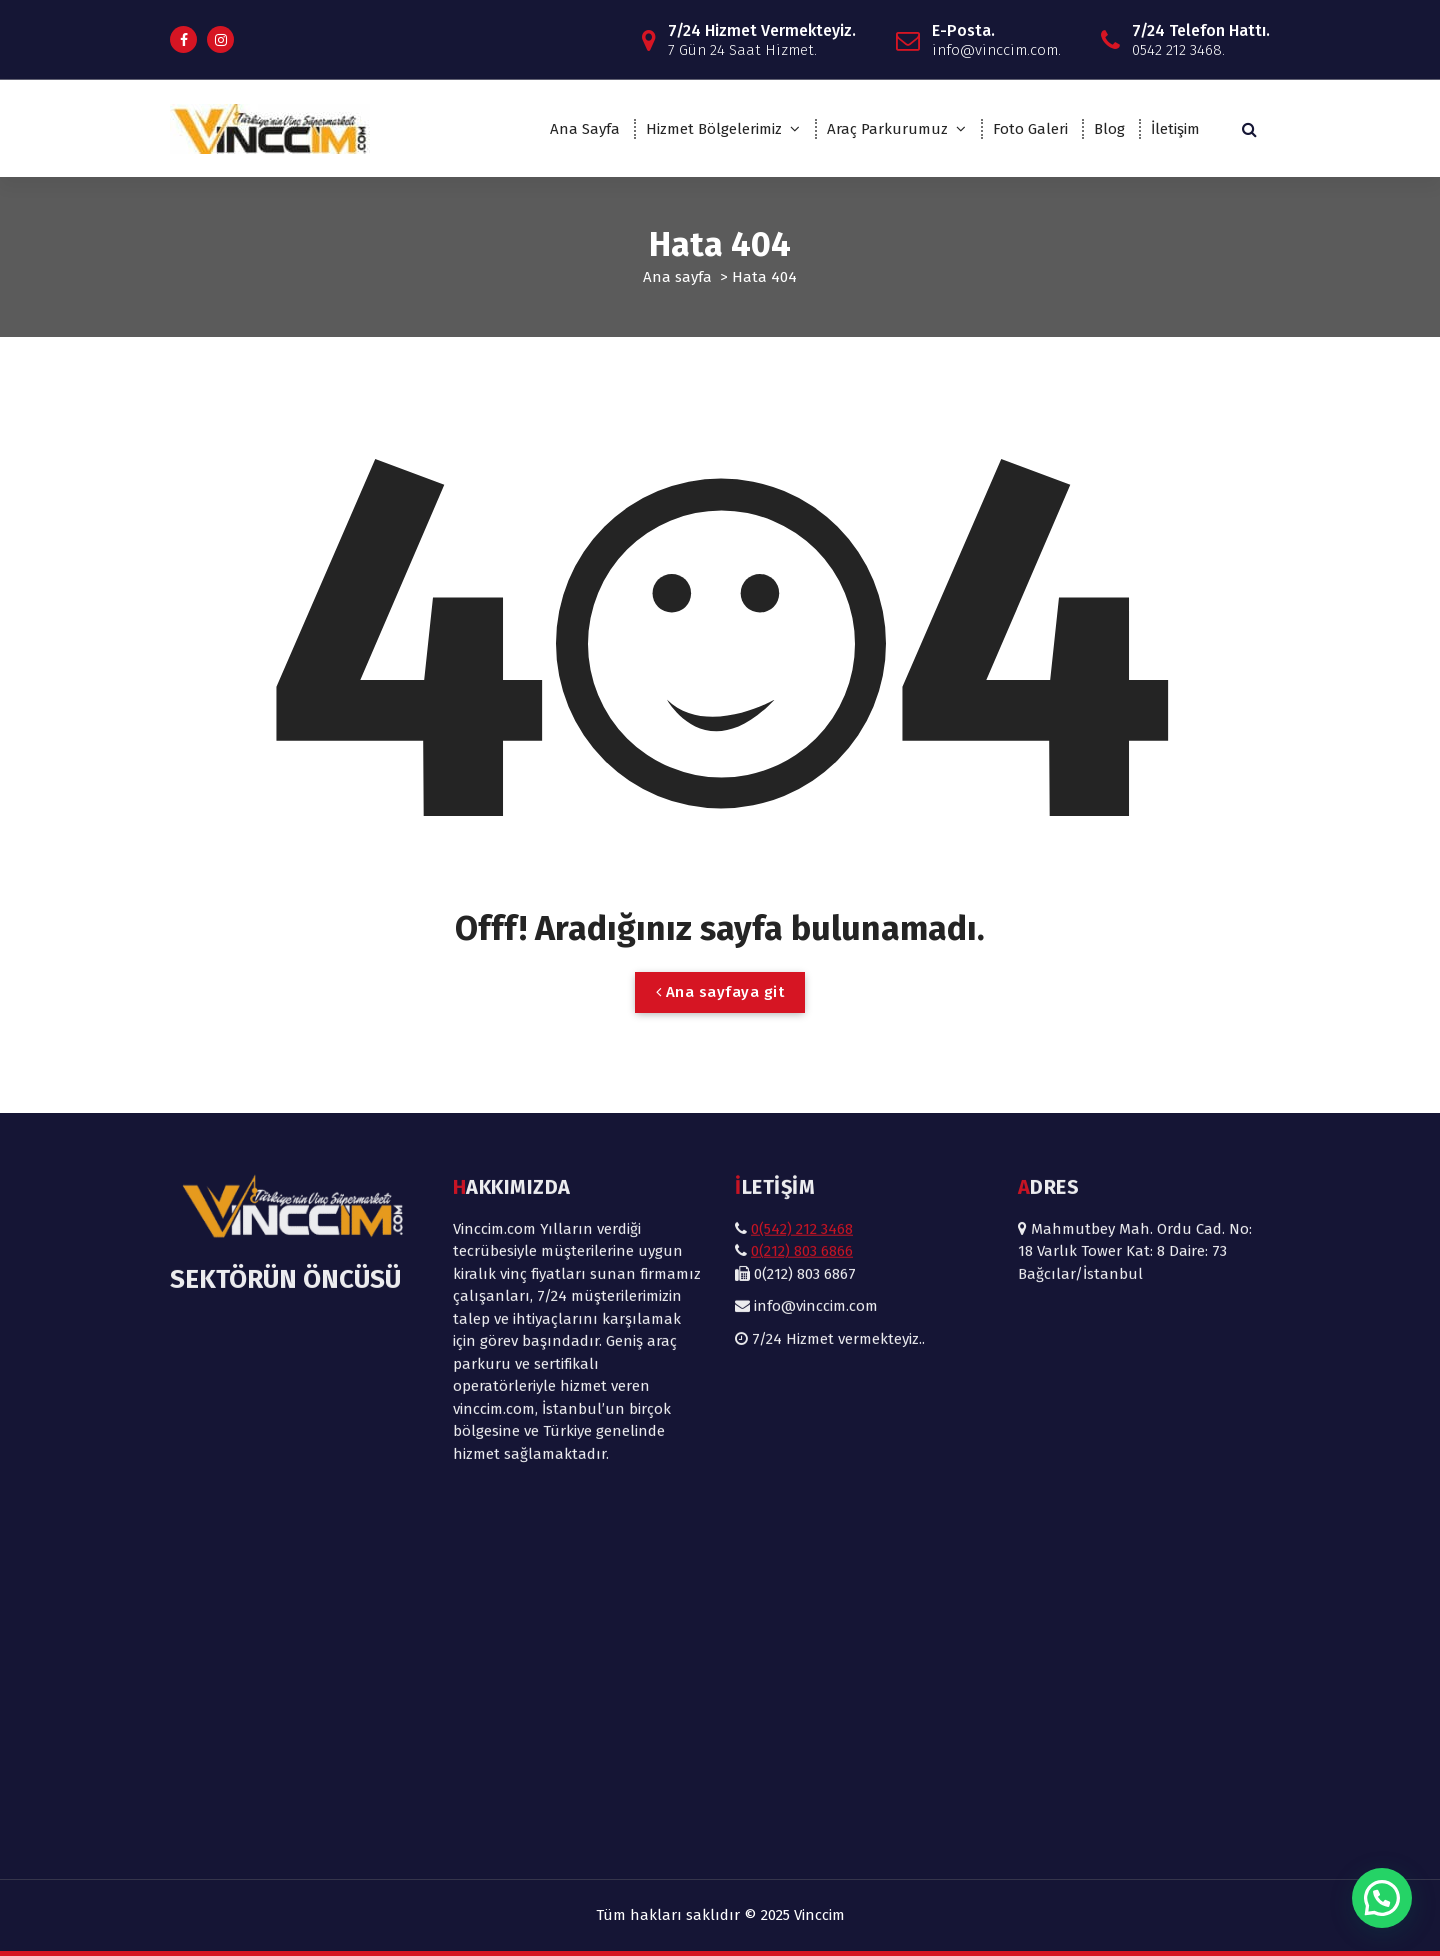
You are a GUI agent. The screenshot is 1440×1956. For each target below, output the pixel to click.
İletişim (1175, 129)
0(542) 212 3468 (802, 954)
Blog (1109, 129)
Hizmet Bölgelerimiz (714, 129)
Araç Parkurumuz (887, 129)
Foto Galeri (1030, 129)
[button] (1382, 1898)
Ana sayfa (677, 277)
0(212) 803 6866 (802, 977)
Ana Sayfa (585, 129)
